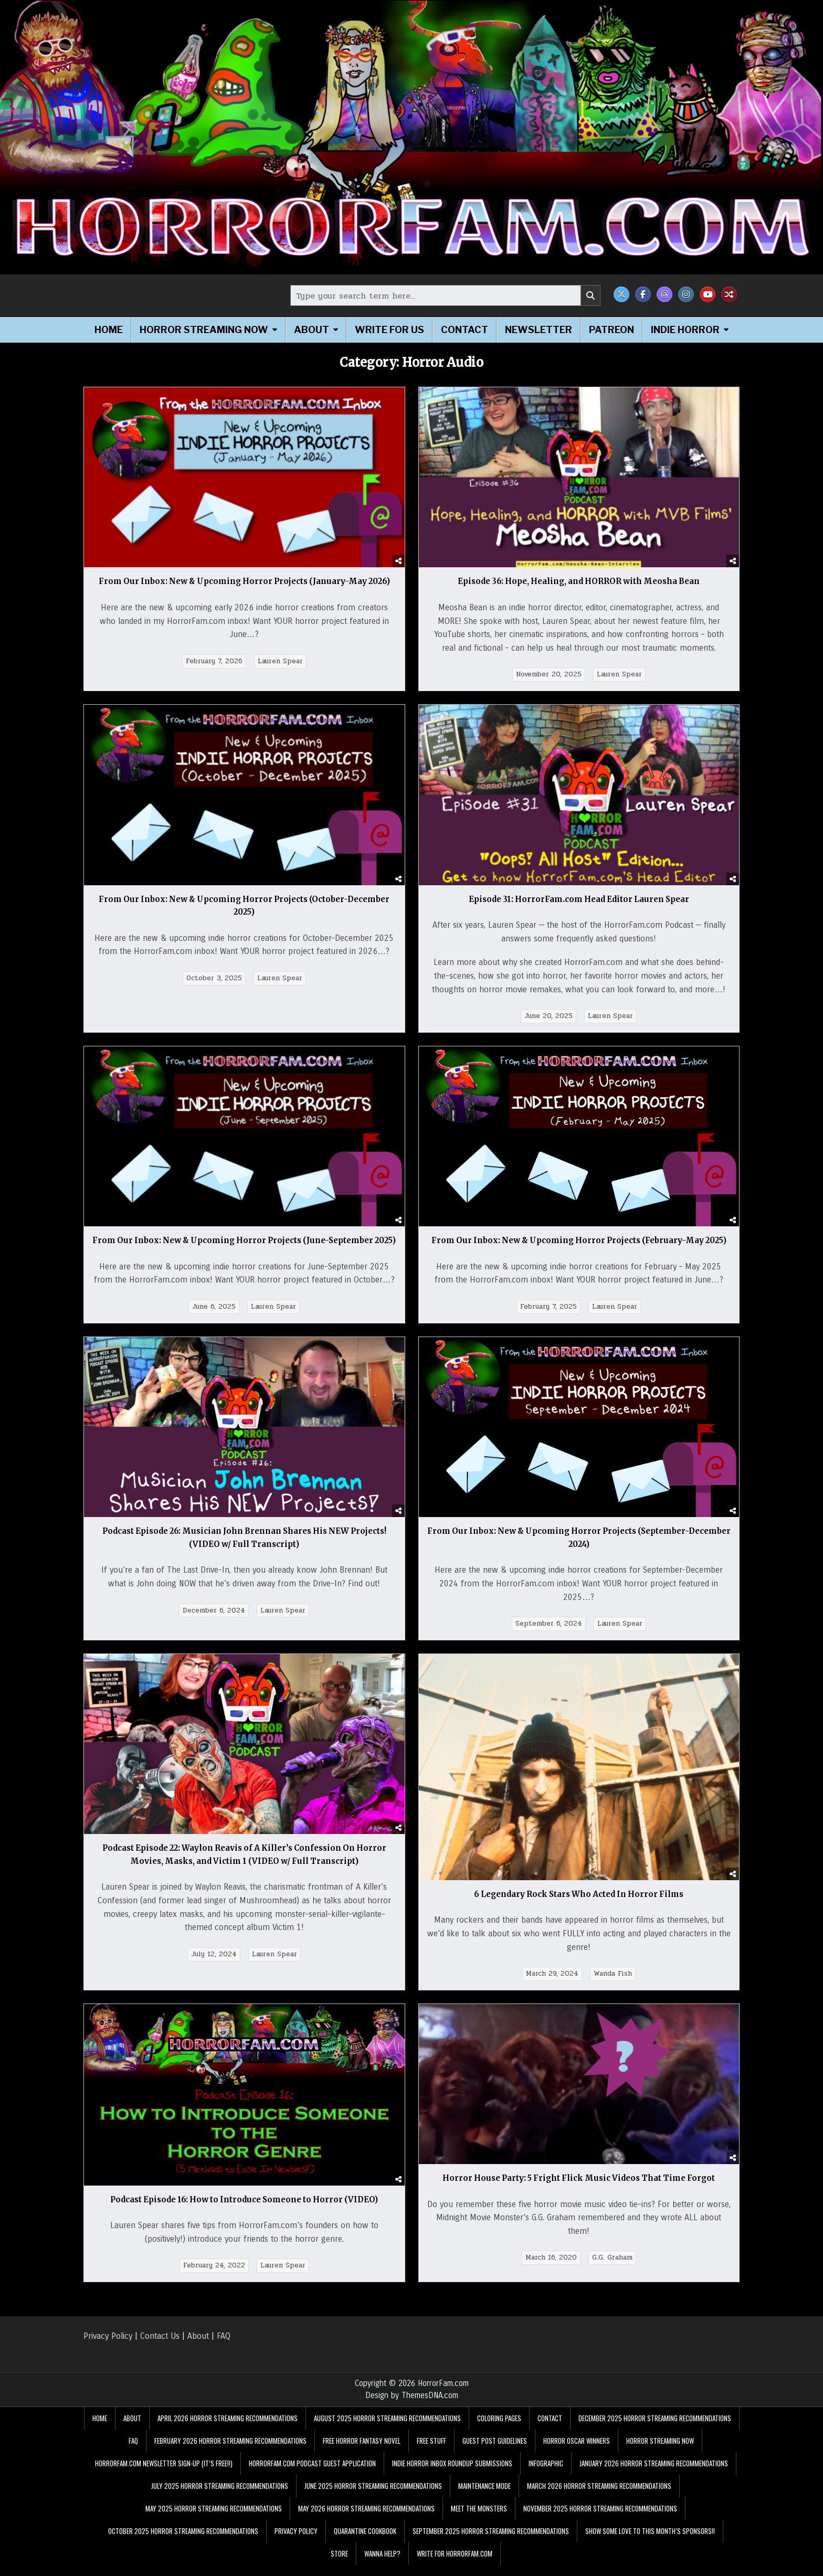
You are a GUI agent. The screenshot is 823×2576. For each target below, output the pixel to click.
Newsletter (538, 329)
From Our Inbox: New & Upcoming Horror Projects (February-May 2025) (578, 1240)
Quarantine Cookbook (365, 2542)
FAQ (223, 2346)
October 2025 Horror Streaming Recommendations (183, 2542)
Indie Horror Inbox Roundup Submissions (452, 2474)
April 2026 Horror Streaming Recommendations (227, 2429)
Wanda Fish (613, 1984)
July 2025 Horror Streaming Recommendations (219, 2497)
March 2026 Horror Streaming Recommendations (599, 2497)
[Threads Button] (664, 294)
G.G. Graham (612, 2268)
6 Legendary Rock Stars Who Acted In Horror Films (579, 1905)
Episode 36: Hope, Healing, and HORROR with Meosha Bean (579, 581)
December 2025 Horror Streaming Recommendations (654, 2429)
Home (108, 329)
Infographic (546, 2474)
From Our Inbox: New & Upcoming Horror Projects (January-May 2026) (244, 581)
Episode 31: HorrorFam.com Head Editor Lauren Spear (579, 899)
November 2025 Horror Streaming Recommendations (600, 2519)
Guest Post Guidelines (494, 2451)
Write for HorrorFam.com (454, 2564)
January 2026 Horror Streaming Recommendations (653, 2474)
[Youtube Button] (707, 294)
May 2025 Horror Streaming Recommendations (213, 2519)
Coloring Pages (499, 2429)
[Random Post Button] (729, 294)
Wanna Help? (382, 2564)
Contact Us (160, 2346)
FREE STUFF (431, 2451)
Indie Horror (685, 329)
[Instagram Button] (686, 294)
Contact (464, 329)
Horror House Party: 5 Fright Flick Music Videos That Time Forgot (579, 2189)
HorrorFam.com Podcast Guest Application (312, 2474)
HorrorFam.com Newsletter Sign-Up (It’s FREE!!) (164, 2474)
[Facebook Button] (643, 294)
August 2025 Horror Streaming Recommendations (387, 2429)
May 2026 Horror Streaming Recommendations (366, 2519)
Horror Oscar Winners (576, 2451)
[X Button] (621, 294)
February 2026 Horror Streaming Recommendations (230, 2451)
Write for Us (389, 329)
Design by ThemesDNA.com (411, 2406)
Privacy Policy (107, 2346)
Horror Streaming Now (204, 329)
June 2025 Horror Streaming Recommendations (373, 2497)
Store (339, 2564)
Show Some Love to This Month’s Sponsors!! (650, 2542)
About (311, 329)
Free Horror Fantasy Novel (361, 2451)
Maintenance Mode (484, 2497)
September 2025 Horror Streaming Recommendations (491, 2542)
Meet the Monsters (479, 2519)
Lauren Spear (280, 660)
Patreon (611, 329)
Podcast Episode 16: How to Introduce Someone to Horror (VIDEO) (244, 2210)
